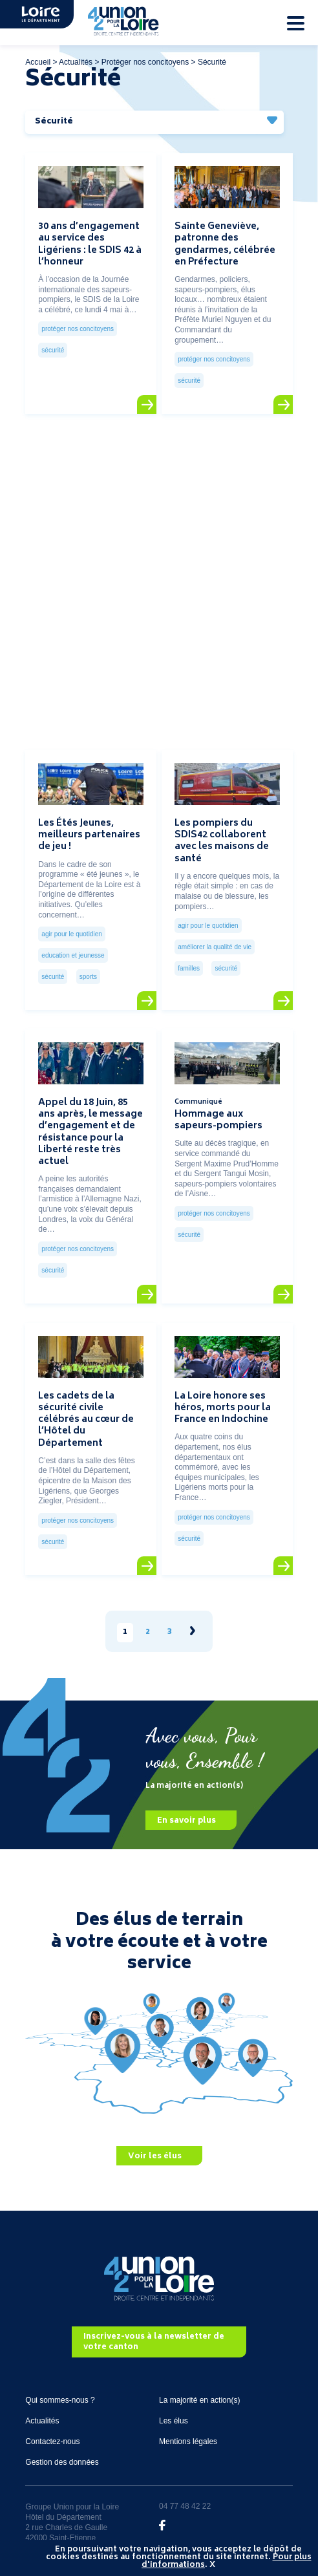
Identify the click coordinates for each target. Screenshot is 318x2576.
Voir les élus (155, 2156)
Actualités (75, 62)
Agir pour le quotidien (71, 934)
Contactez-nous (52, 2441)
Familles (189, 968)
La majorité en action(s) (199, 2400)
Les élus (173, 2420)
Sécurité (52, 350)
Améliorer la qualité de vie (214, 946)
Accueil (37, 62)
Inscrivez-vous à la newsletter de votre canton (153, 2342)
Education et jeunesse (72, 955)
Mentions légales (188, 2441)
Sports (88, 976)
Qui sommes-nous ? (59, 2400)
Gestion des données (61, 2462)
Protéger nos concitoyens (145, 62)
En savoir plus (186, 1821)
